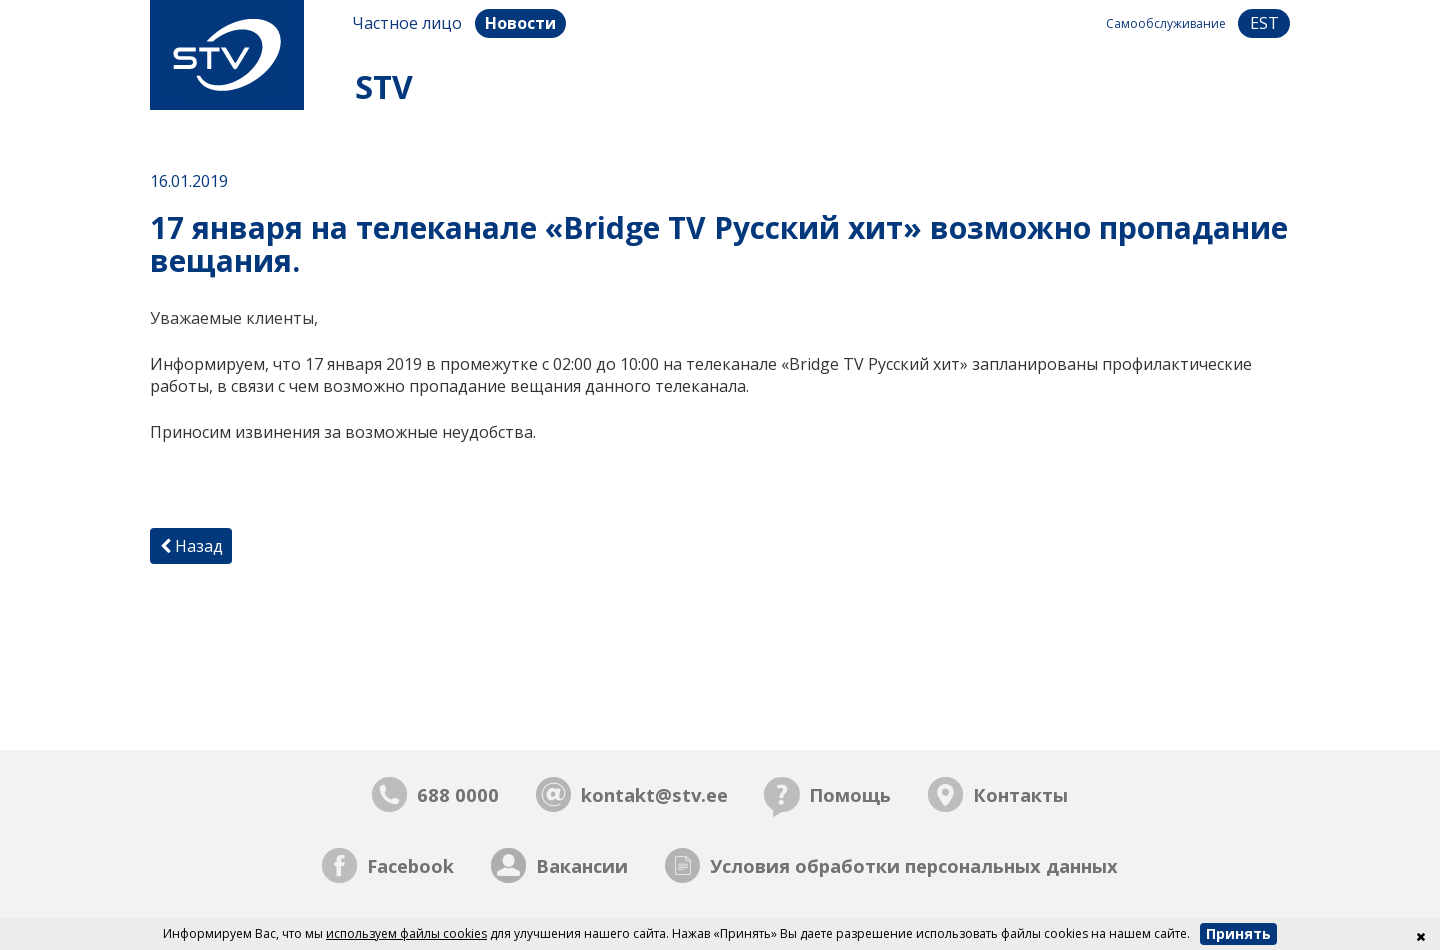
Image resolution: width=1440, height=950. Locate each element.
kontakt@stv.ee (654, 794)
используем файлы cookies (406, 933)
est (1264, 23)
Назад (191, 546)
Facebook (410, 865)
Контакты (1020, 794)
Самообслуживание (1166, 23)
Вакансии (582, 865)
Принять (1238, 933)
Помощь (850, 794)
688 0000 (458, 794)
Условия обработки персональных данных (914, 865)
